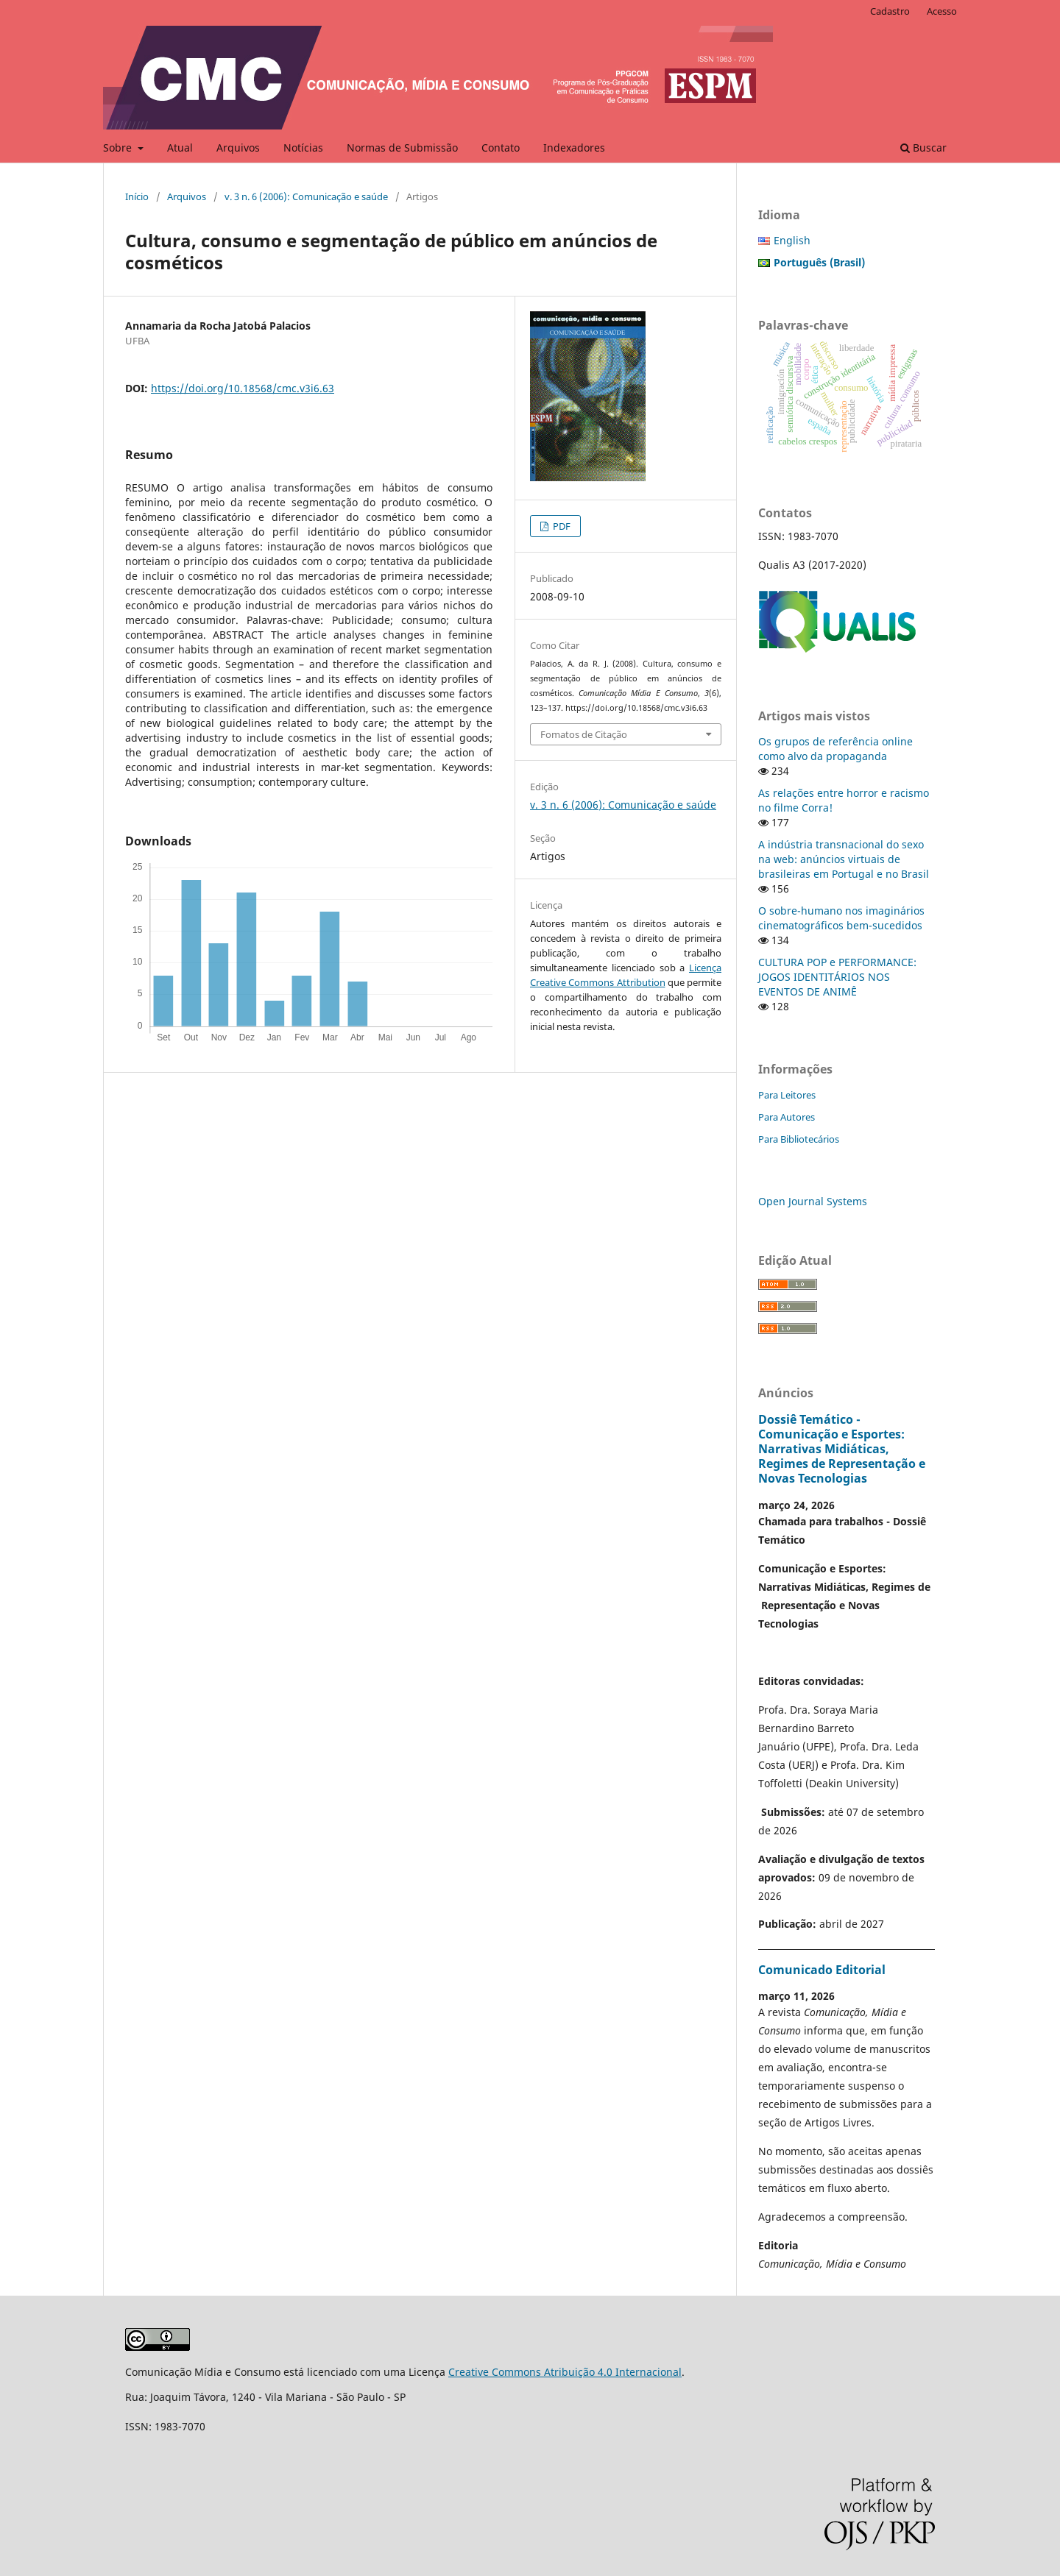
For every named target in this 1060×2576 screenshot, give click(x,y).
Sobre (119, 148)
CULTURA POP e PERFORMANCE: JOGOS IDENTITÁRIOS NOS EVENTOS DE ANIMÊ (837, 976)
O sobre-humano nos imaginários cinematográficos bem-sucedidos (841, 918)
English (792, 240)
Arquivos (238, 148)
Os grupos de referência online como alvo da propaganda (835, 748)
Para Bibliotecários (798, 1139)
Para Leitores (787, 1094)
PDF (560, 526)
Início (137, 196)
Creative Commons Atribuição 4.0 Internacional (565, 2372)
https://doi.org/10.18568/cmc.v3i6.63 (242, 388)
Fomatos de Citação (583, 734)
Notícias (303, 148)
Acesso (942, 11)
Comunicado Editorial (822, 1970)
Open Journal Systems (812, 1201)
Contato (500, 148)
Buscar (923, 148)
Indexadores (574, 148)
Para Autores (786, 1117)
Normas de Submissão (402, 148)
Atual (180, 148)
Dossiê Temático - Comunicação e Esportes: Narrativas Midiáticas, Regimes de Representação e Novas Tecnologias (841, 1448)
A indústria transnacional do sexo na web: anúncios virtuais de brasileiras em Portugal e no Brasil (843, 859)
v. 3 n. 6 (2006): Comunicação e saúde (306, 196)
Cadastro (890, 11)
